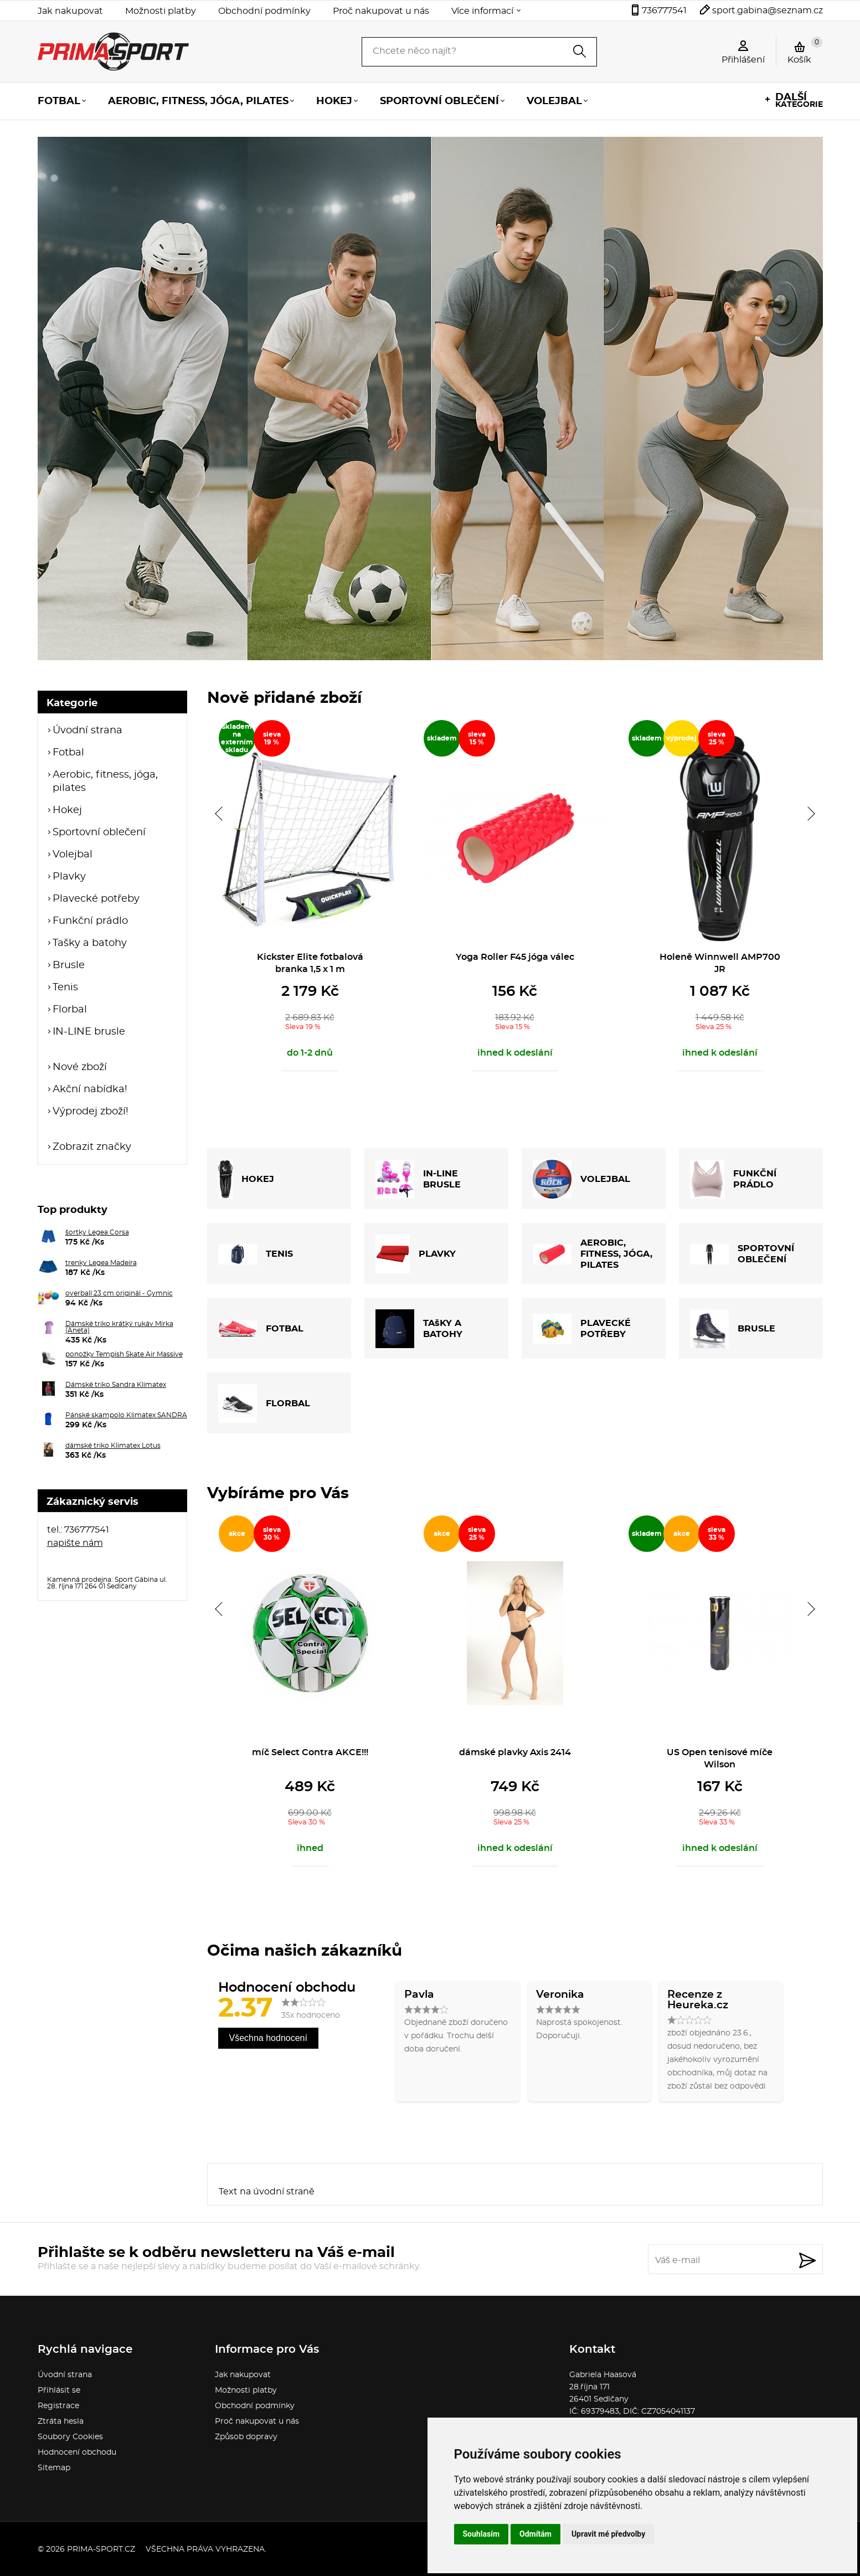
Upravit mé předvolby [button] (608, 2533)
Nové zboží (80, 1067)
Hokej (334, 101)
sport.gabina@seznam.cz (767, 10)
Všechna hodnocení (268, 2038)
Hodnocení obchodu (77, 2452)
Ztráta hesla (61, 2421)
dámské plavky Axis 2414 (515, 1752)
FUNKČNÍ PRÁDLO (733, 1179)
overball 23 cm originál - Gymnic (119, 1293)
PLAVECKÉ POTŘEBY (582, 1329)
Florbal (70, 1010)
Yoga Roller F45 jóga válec (515, 957)
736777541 (664, 10)
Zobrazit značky (92, 1147)
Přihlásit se (59, 2390)
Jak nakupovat (70, 11)
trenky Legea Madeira (101, 1262)
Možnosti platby (160, 11)
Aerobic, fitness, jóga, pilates (198, 101)
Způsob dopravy (246, 2437)
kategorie (799, 100)
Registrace (58, 2406)
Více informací (482, 11)
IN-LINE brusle (89, 1032)
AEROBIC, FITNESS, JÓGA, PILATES (592, 1253)
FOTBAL (260, 1328)
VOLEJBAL (581, 1179)
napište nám (75, 1543)
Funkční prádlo (90, 921)
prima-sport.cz (101, 2549)
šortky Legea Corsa (97, 1232)
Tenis (65, 988)
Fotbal (59, 101)
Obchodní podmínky (264, 11)
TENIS (255, 1254)
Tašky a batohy (90, 943)
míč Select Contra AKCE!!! (310, 1752)
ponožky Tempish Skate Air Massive (124, 1354)
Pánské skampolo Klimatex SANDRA (126, 1415)
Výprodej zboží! (90, 1112)
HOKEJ (246, 1179)
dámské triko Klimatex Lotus (113, 1445)
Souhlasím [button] (481, 2533)
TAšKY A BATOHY (418, 1328)
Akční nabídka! (90, 1089)
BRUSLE (732, 1328)
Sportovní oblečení (439, 101)
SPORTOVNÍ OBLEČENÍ (742, 1254)
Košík (804, 50)
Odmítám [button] (535, 2533)
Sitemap (54, 2468)
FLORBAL (264, 1403)
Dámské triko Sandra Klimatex (115, 1384)
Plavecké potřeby (96, 899)
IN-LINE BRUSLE (418, 1179)
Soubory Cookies (70, 2437)
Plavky (69, 877)
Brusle (69, 965)
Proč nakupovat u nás (381, 11)
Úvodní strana (87, 731)
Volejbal (554, 101)
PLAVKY (415, 1254)
